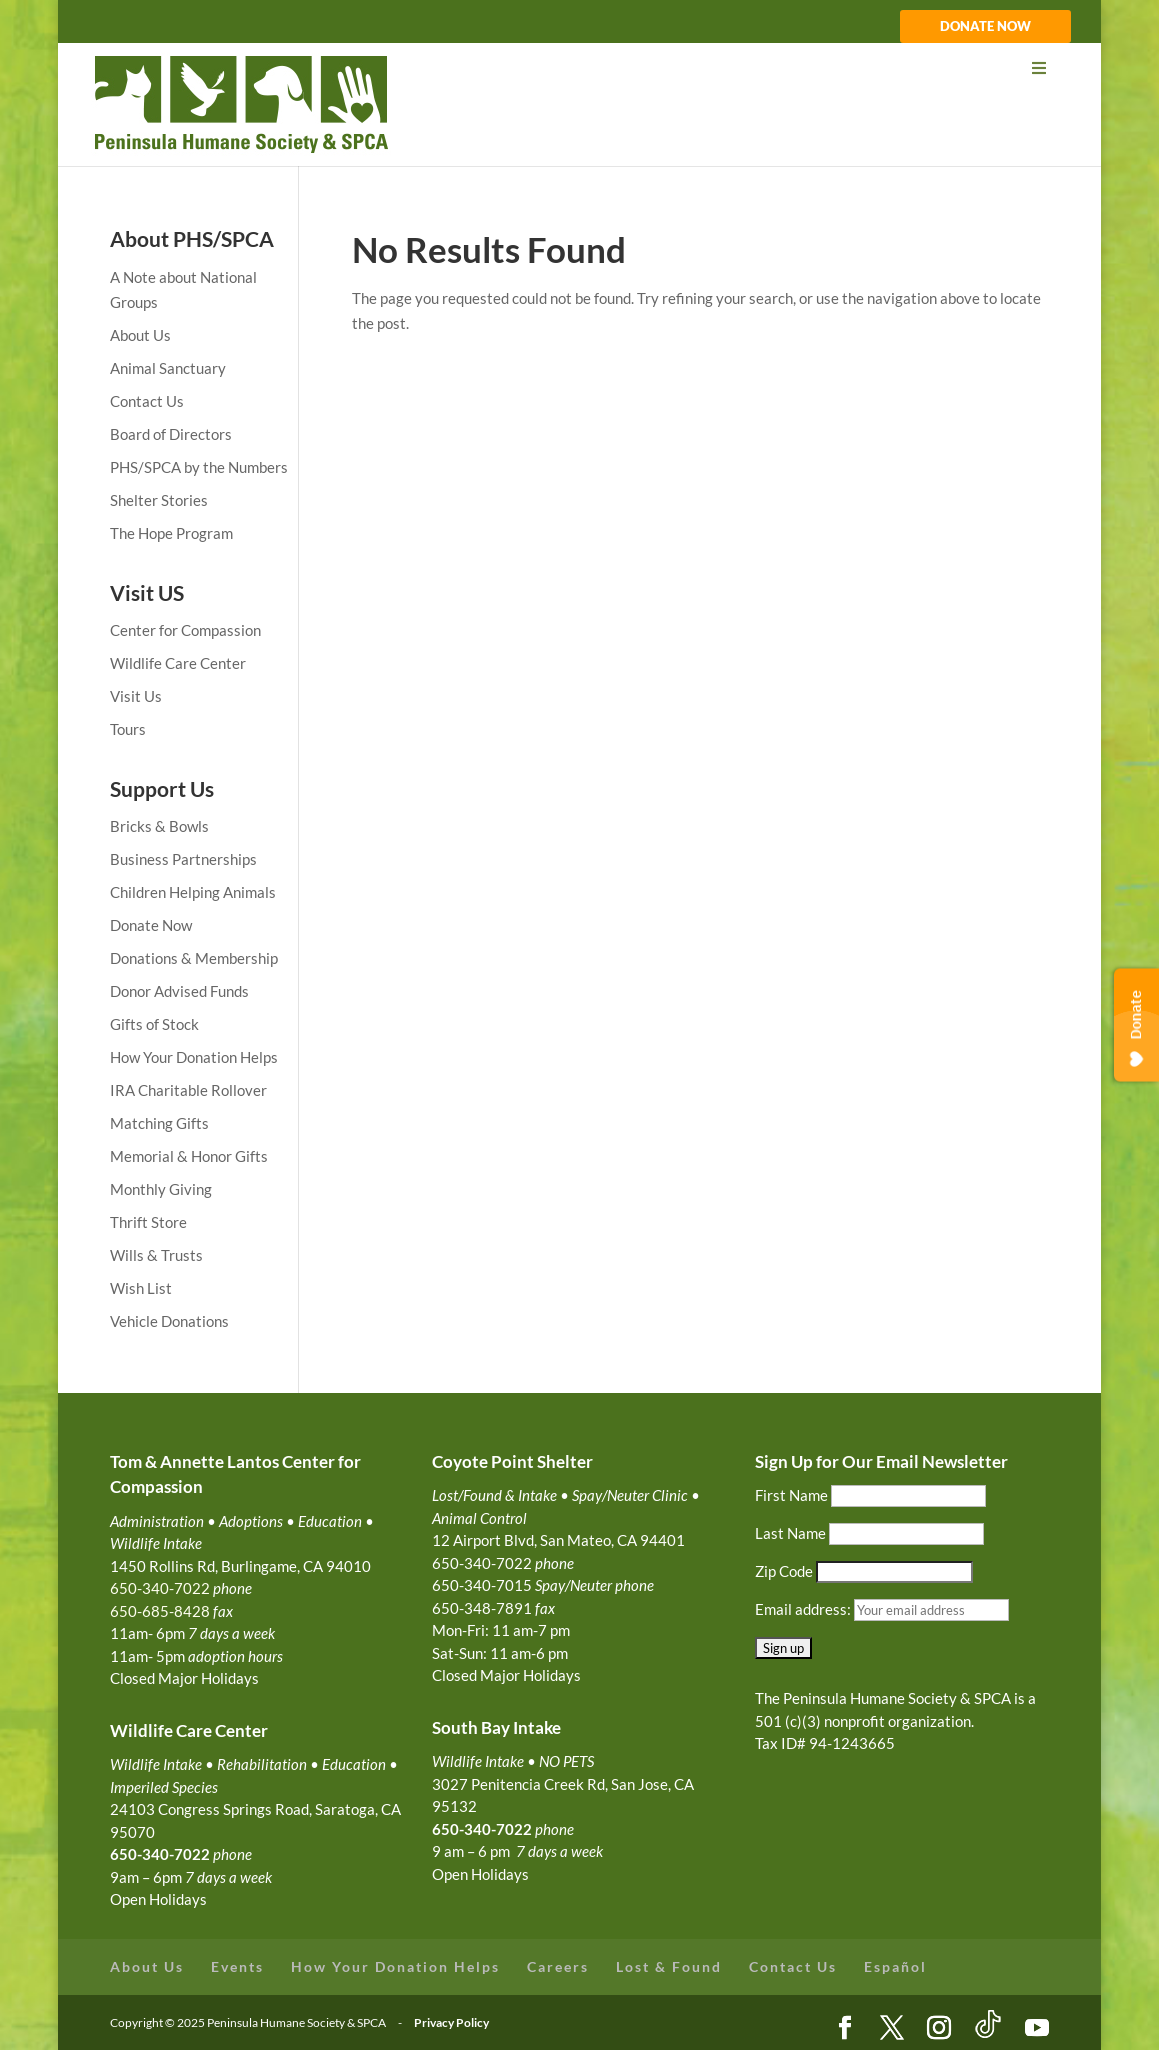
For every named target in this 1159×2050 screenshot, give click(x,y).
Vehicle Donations (169, 1321)
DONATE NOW (985, 27)
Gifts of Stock (154, 1024)
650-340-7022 (482, 1829)
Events (237, 1966)
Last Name (790, 1533)
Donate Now (151, 925)
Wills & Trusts (156, 1255)
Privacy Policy (451, 2022)
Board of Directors (171, 434)
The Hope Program (171, 533)
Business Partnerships (183, 859)
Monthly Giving (161, 1189)
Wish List (141, 1288)
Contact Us (147, 401)
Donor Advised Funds (179, 991)
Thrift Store (148, 1222)
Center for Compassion (185, 630)
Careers (558, 1966)
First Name (791, 1495)
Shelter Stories (159, 500)
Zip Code (784, 1571)
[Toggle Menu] (578, 68)
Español (895, 1966)
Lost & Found (669, 1966)
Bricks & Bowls (159, 826)
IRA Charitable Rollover (188, 1090)
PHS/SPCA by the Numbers (199, 467)
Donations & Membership (194, 958)
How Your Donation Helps (194, 1057)
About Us (140, 335)
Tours (128, 729)
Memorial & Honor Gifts (189, 1156)
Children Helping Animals (193, 892)
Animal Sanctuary (168, 368)
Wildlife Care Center (178, 663)
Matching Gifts (159, 1123)
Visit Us (136, 696)
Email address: (804, 1609)
